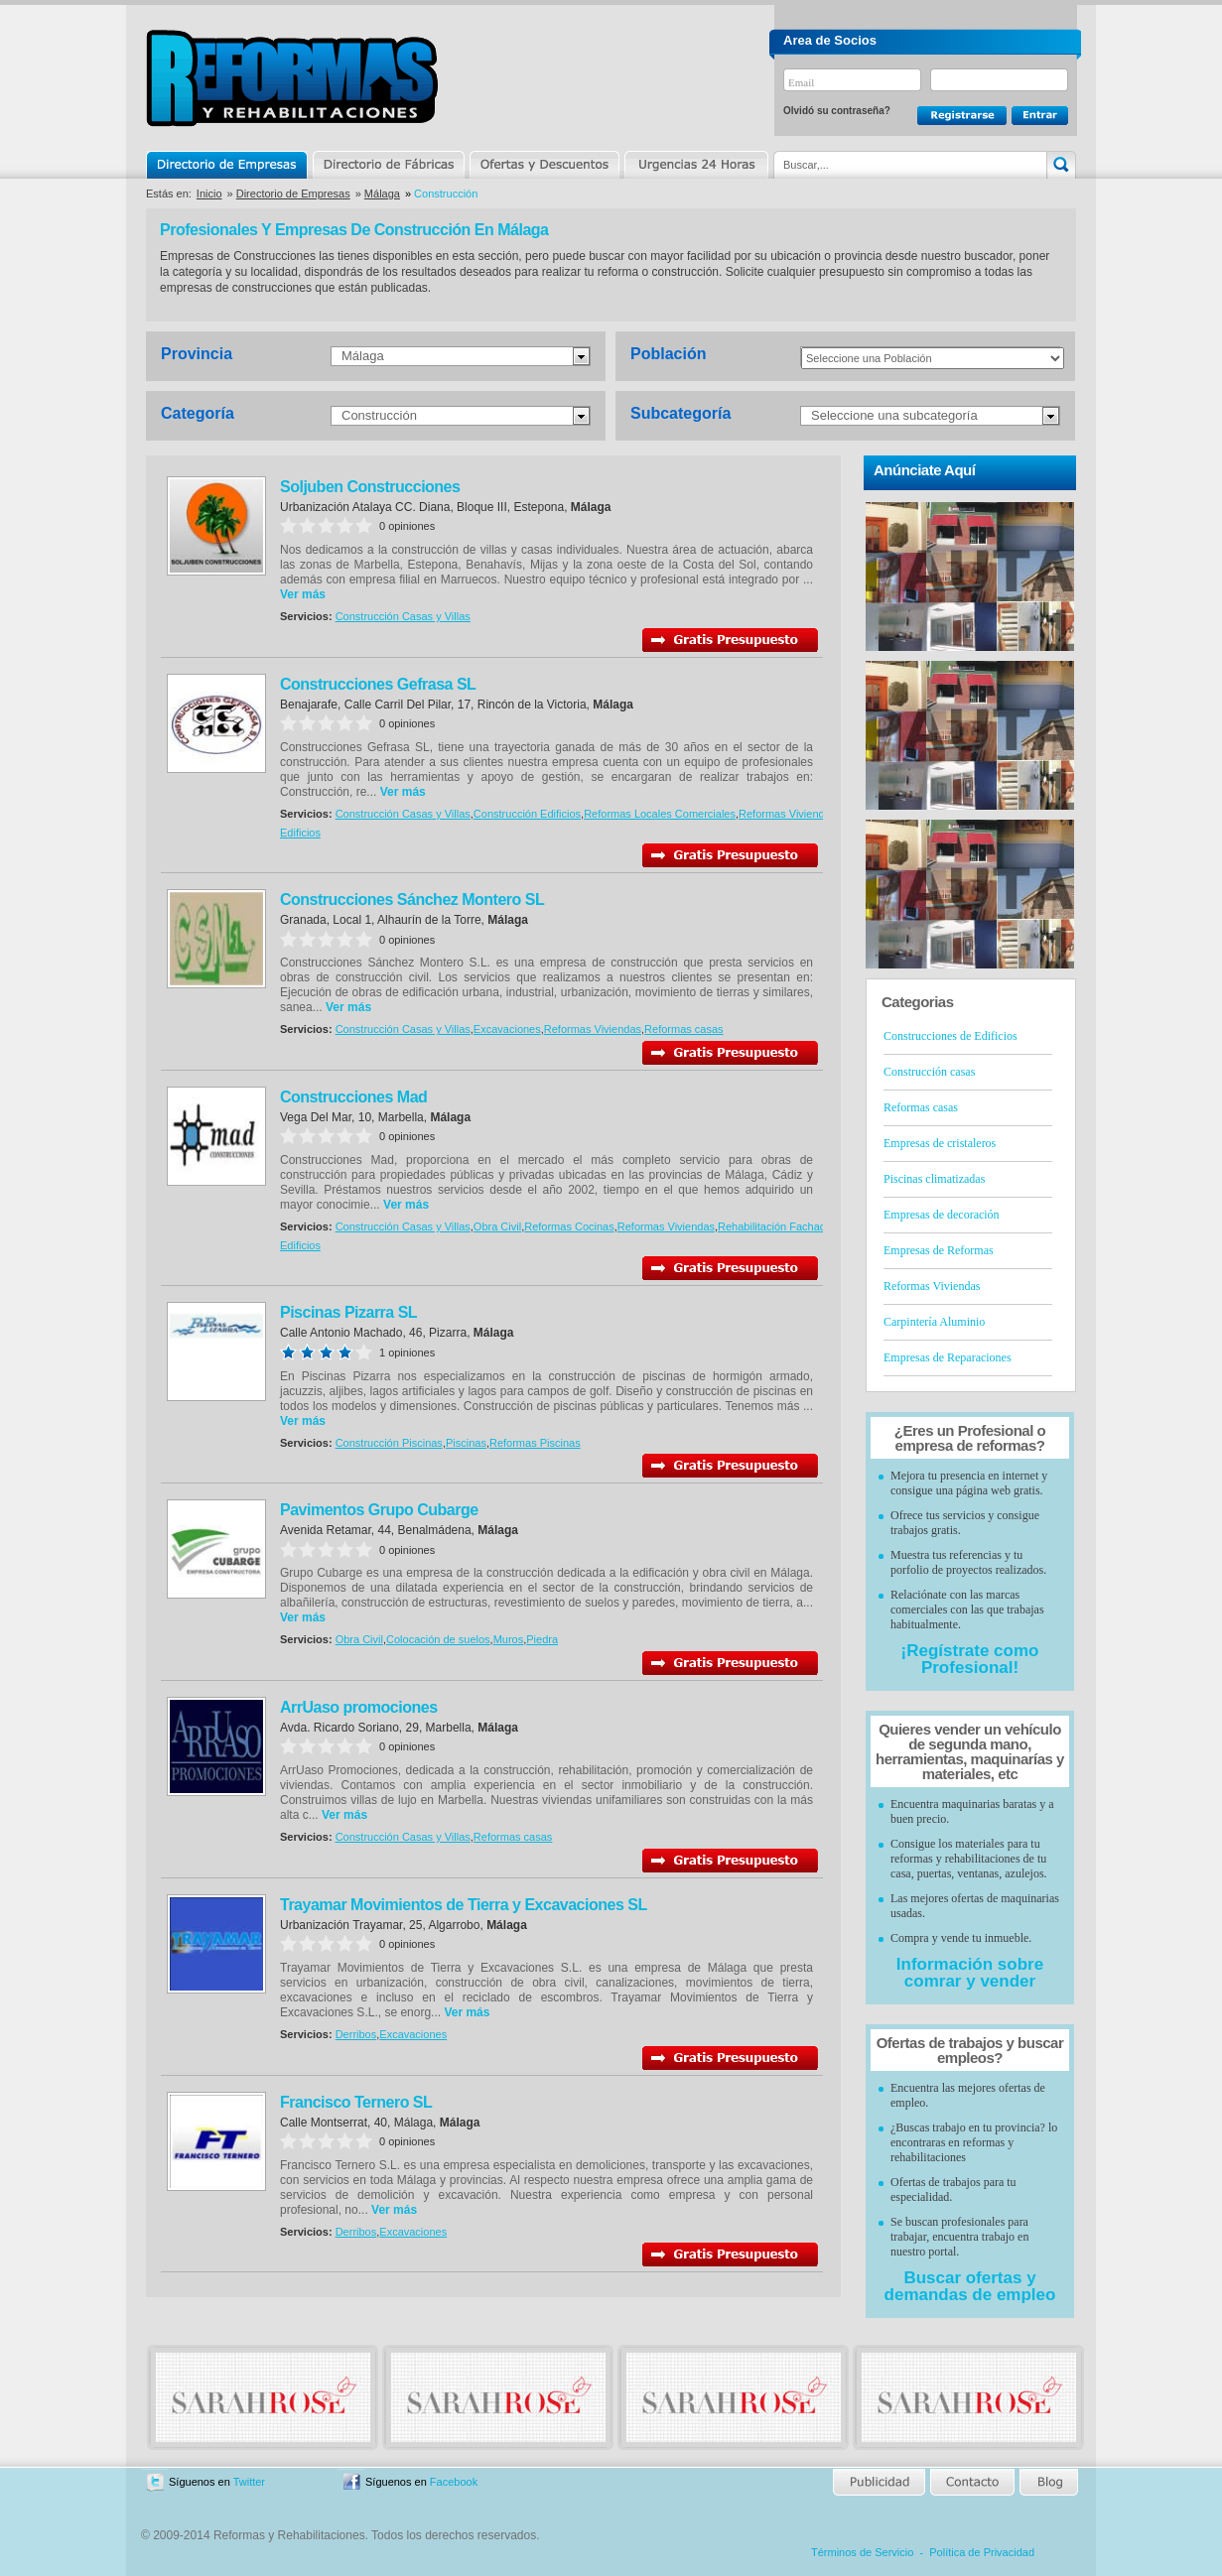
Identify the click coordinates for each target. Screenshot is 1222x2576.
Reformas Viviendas (787, 814)
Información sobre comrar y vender (969, 1973)
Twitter (249, 2482)
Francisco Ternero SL (356, 2102)
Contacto (972, 2482)
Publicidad (880, 2482)
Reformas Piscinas (535, 1443)
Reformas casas (683, 1029)
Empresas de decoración (941, 1215)
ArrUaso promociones (359, 1707)
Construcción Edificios (527, 814)
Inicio (209, 193)
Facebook (453, 2482)
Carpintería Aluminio (934, 1322)
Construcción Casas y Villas (403, 616)
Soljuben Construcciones (370, 486)
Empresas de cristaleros (939, 1143)
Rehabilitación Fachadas (777, 1226)
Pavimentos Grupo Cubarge (379, 1509)
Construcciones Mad (353, 1097)
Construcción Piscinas (389, 1443)
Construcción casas (929, 1072)
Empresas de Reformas (938, 1250)
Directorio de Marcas (388, 165)
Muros (508, 1639)
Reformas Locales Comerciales (660, 814)
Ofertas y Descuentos (544, 165)
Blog (1047, 2482)
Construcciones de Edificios (950, 1036)
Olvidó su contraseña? (836, 110)
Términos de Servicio (862, 2552)
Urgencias (694, 165)
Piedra (542, 1639)
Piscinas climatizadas (934, 1179)
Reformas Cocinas (568, 1226)
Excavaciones (507, 1029)
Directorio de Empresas (228, 165)
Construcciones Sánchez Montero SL (412, 899)
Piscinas (466, 1443)
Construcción (379, 415)
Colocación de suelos (438, 1639)
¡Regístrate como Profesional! (970, 1659)
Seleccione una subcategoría (894, 415)
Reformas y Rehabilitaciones (292, 78)
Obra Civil (497, 1226)
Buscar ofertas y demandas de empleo (970, 2286)
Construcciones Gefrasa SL (377, 684)
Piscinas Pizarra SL (348, 1312)
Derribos (356, 2034)
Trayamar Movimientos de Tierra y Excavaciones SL (463, 1904)
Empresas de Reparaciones (947, 1357)
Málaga (382, 193)
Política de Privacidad (981, 2552)
